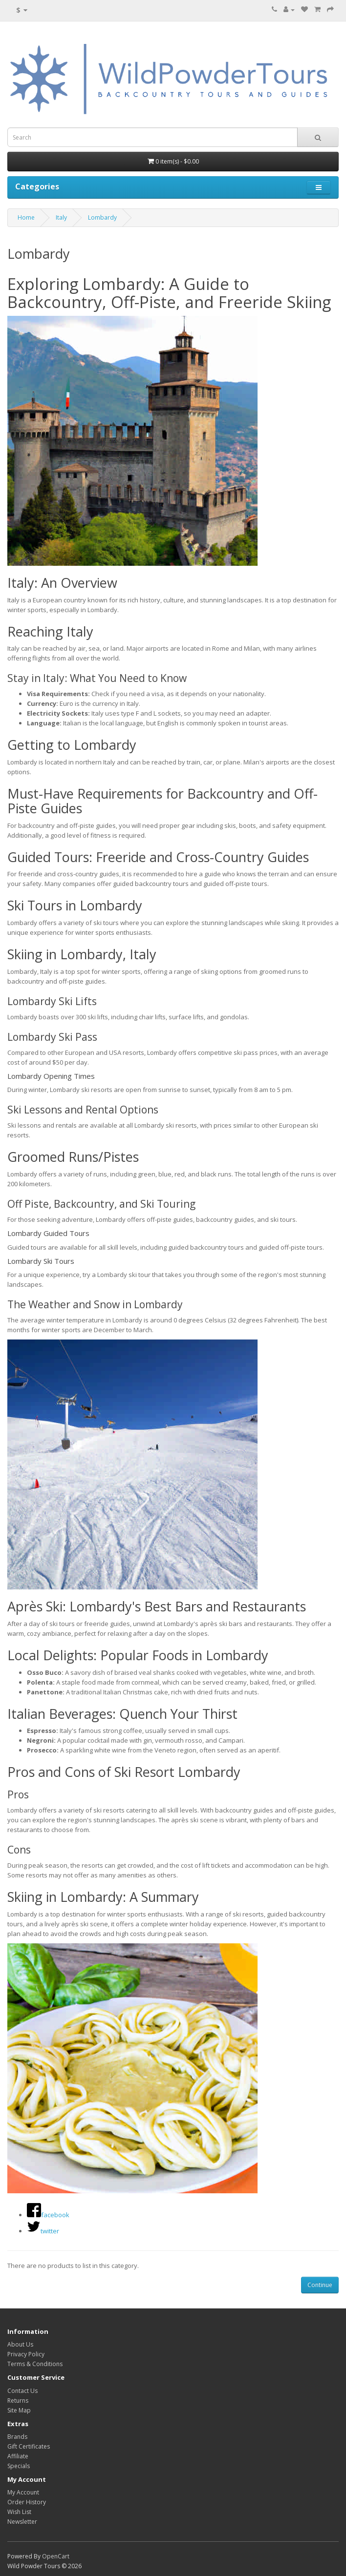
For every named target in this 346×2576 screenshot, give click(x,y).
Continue (319, 2285)
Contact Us (22, 2391)
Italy (61, 217)
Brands (17, 2436)
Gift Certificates (28, 2446)
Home (26, 217)
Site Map (19, 2410)
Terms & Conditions (35, 2364)
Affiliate (17, 2456)
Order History (26, 2502)
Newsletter (22, 2521)
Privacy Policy (25, 2354)
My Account (23, 2492)
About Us (20, 2344)
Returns (17, 2400)
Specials (18, 2466)
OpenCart (55, 2556)
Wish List (19, 2512)
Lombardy (102, 217)
